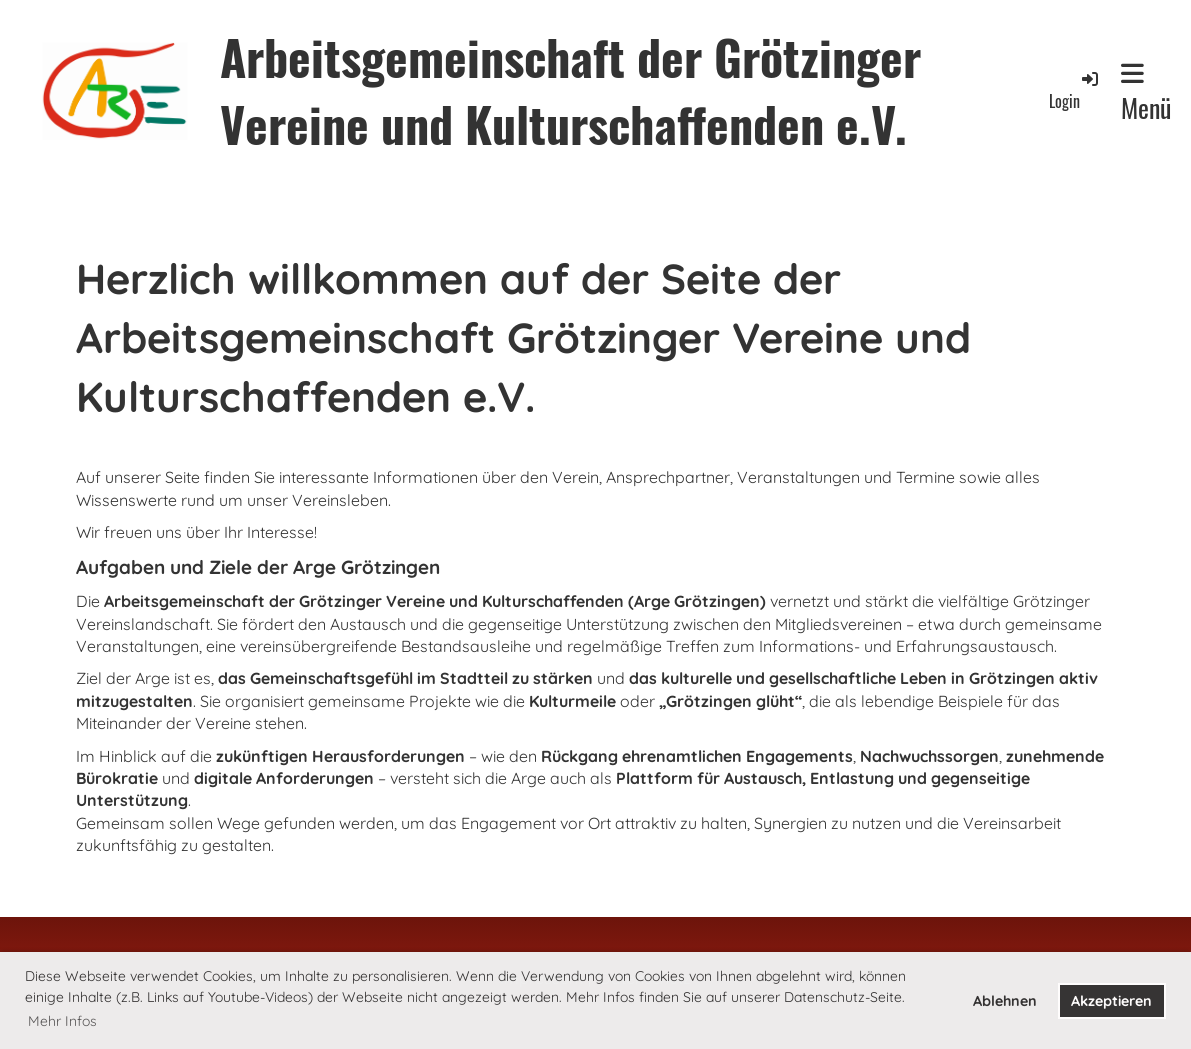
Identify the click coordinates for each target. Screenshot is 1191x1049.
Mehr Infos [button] (62, 1021)
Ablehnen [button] (1005, 1001)
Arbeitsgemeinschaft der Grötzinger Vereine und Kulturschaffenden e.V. (570, 90)
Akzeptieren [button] (1111, 1001)
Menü (1146, 93)
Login (1075, 90)
